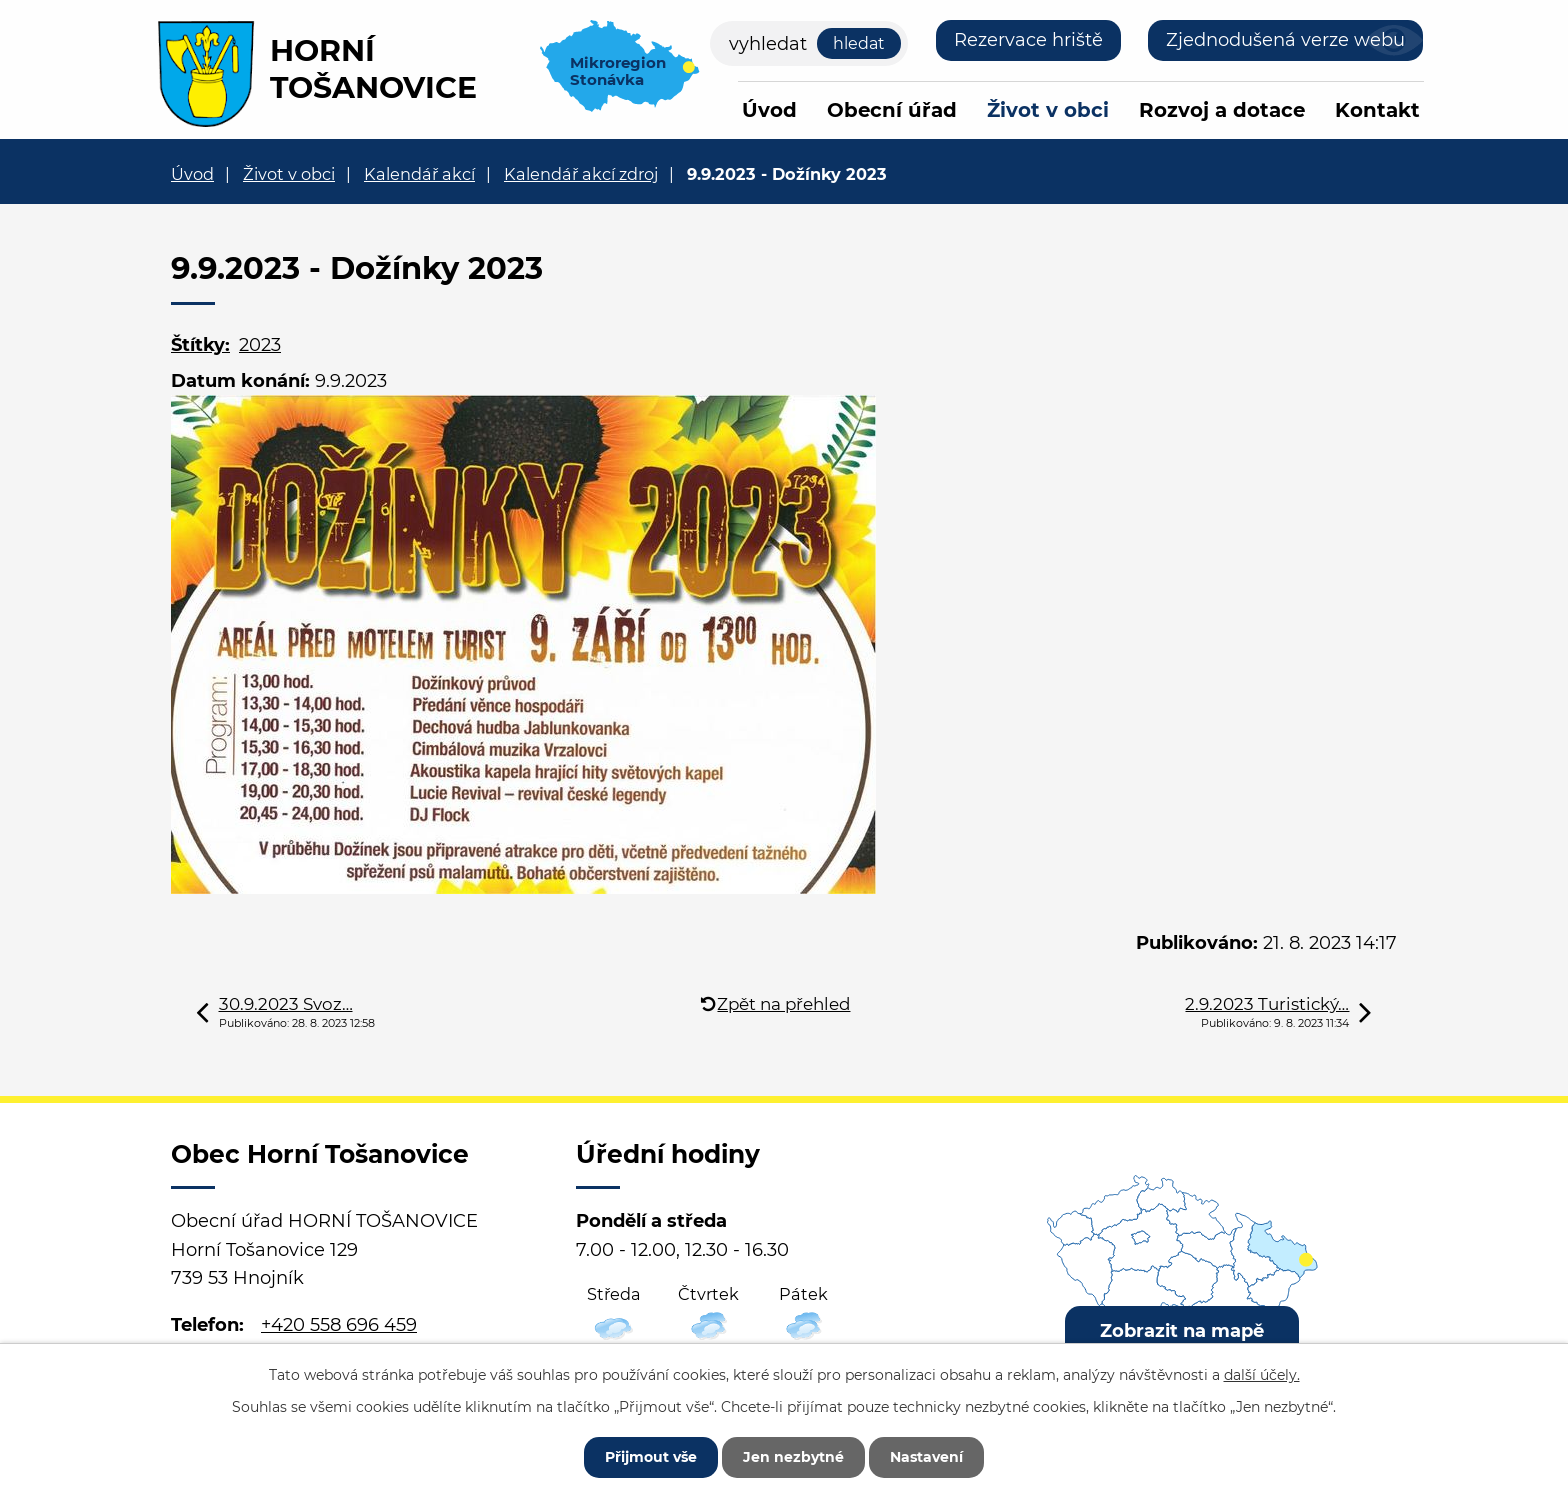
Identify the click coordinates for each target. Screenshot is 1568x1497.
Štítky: (200, 345)
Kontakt (1377, 110)
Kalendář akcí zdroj (581, 174)
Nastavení (926, 1457)
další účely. (1262, 1375)
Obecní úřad (892, 110)
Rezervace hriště (1028, 40)
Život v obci (1048, 110)
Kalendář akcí (419, 174)
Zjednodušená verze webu (1285, 40)
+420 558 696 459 (339, 1325)
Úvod (769, 110)
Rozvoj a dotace (1222, 110)
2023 (260, 345)
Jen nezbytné (793, 1457)
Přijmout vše (651, 1457)
